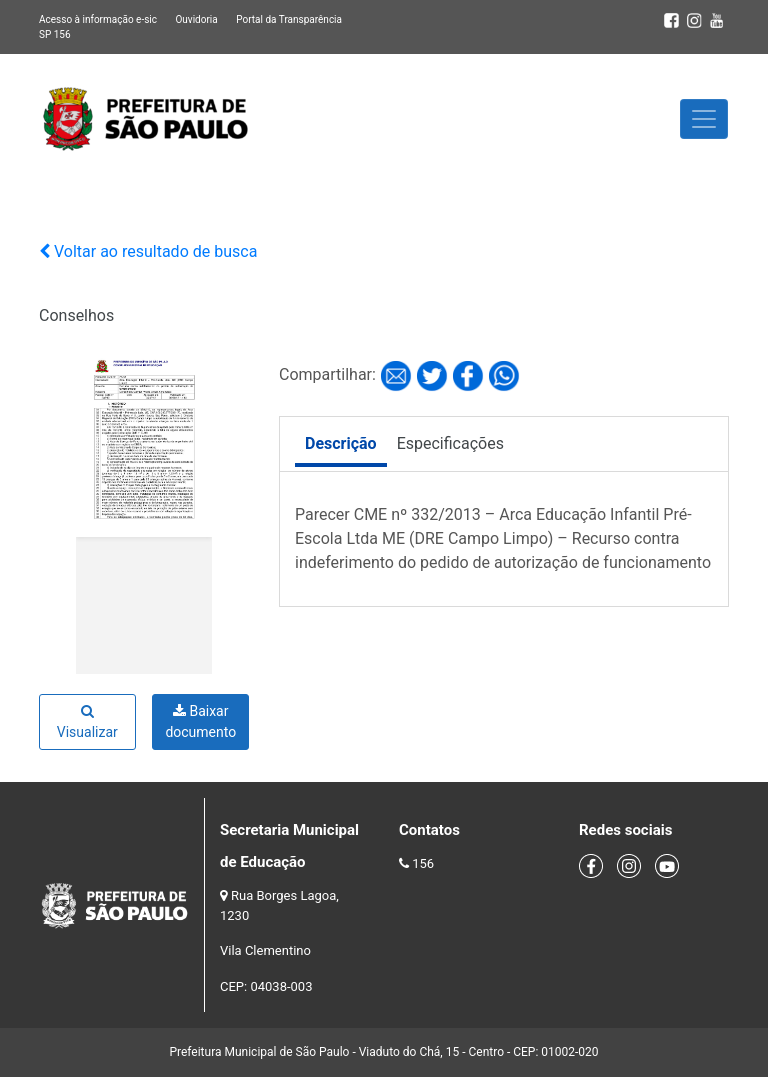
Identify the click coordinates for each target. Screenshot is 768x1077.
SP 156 (55, 34)
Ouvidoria (196, 19)
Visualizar (87, 722)
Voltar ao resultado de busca (148, 251)
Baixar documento (200, 721)
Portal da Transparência (289, 19)
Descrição (341, 443)
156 (423, 863)
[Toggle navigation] (704, 119)
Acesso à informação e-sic (98, 19)
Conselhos (76, 315)
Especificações (450, 443)
